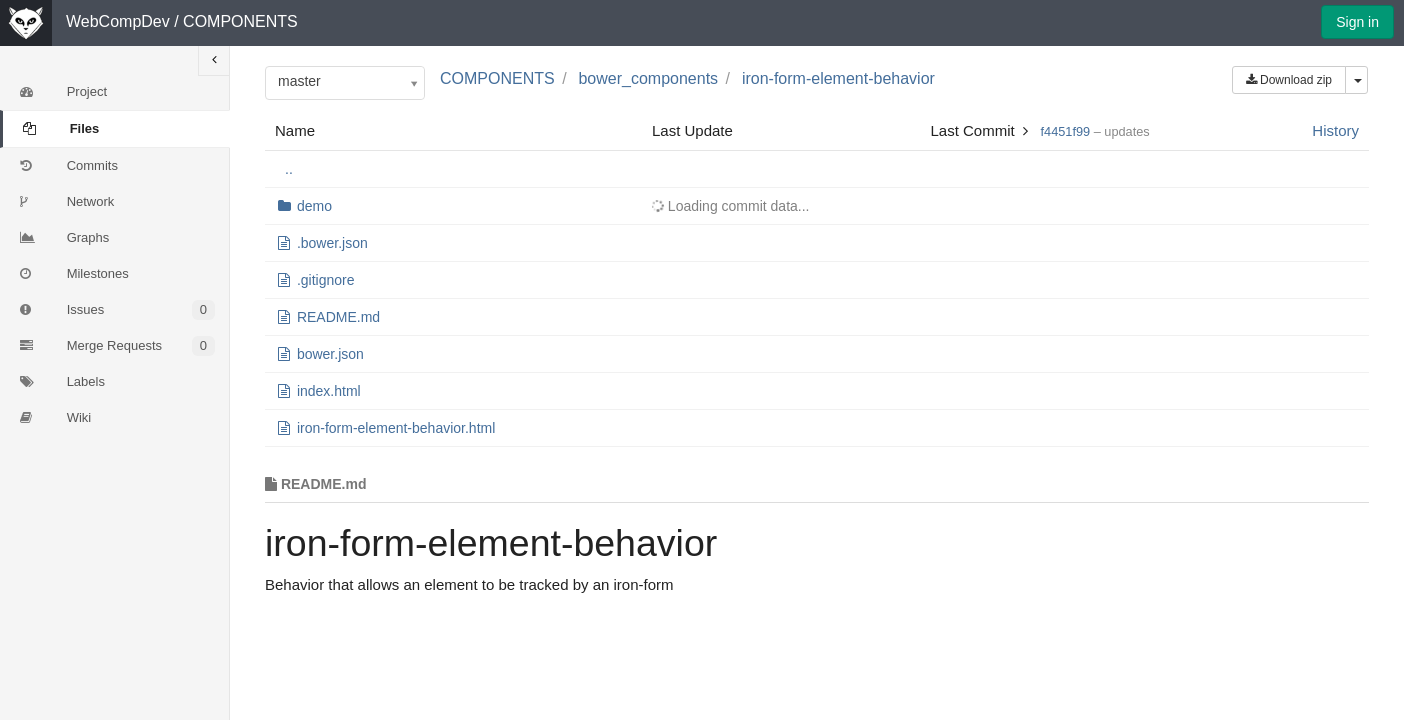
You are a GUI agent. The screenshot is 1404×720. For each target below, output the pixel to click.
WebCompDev (118, 21)
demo (314, 206)
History (1335, 130)
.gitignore (326, 280)
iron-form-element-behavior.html (396, 428)
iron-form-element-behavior (838, 78)
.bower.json (332, 243)
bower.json (330, 354)
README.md (338, 317)
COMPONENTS (240, 21)
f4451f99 (1066, 131)
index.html (329, 391)
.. (289, 169)
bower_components (648, 78)
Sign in (1357, 22)
